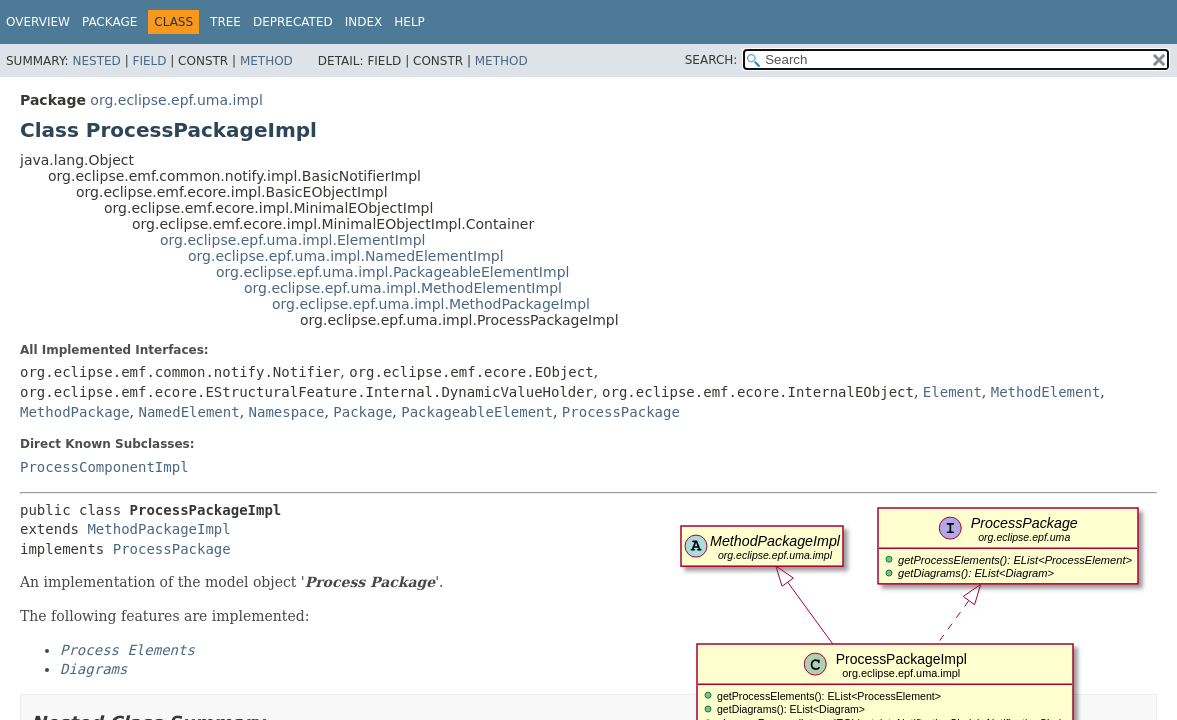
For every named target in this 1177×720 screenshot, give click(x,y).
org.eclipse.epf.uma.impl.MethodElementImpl (403, 288)
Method (266, 61)
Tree (225, 22)
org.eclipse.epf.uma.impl (176, 100)
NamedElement (188, 412)
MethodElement (1046, 392)
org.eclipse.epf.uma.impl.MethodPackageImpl (431, 304)
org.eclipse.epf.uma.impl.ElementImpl (292, 240)
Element (952, 392)
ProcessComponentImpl (104, 467)
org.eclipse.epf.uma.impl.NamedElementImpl (346, 256)
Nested (96, 61)
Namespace (287, 412)
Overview (38, 22)
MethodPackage (75, 412)
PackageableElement (477, 412)
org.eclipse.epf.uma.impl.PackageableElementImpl (392, 272)
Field (149, 61)
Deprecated (293, 22)
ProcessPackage (621, 412)
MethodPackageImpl (158, 529)
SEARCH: (711, 60)
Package (109, 22)
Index (364, 22)
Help (409, 22)
